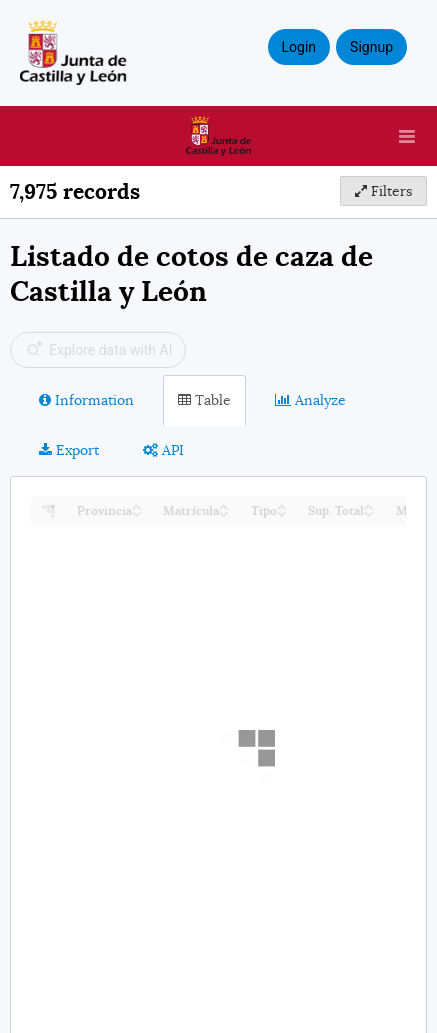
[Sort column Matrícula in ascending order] (224, 505)
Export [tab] (69, 450)
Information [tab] (86, 400)
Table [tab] (204, 400)
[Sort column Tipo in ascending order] (282, 505)
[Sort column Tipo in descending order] (282, 512)
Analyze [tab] (310, 400)
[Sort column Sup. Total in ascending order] (369, 505)
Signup (371, 47)
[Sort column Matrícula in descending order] (224, 512)
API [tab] (163, 450)
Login (299, 47)
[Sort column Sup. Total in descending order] (369, 512)
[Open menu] (407, 136)
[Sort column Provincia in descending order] (137, 512)
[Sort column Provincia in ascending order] (137, 505)
